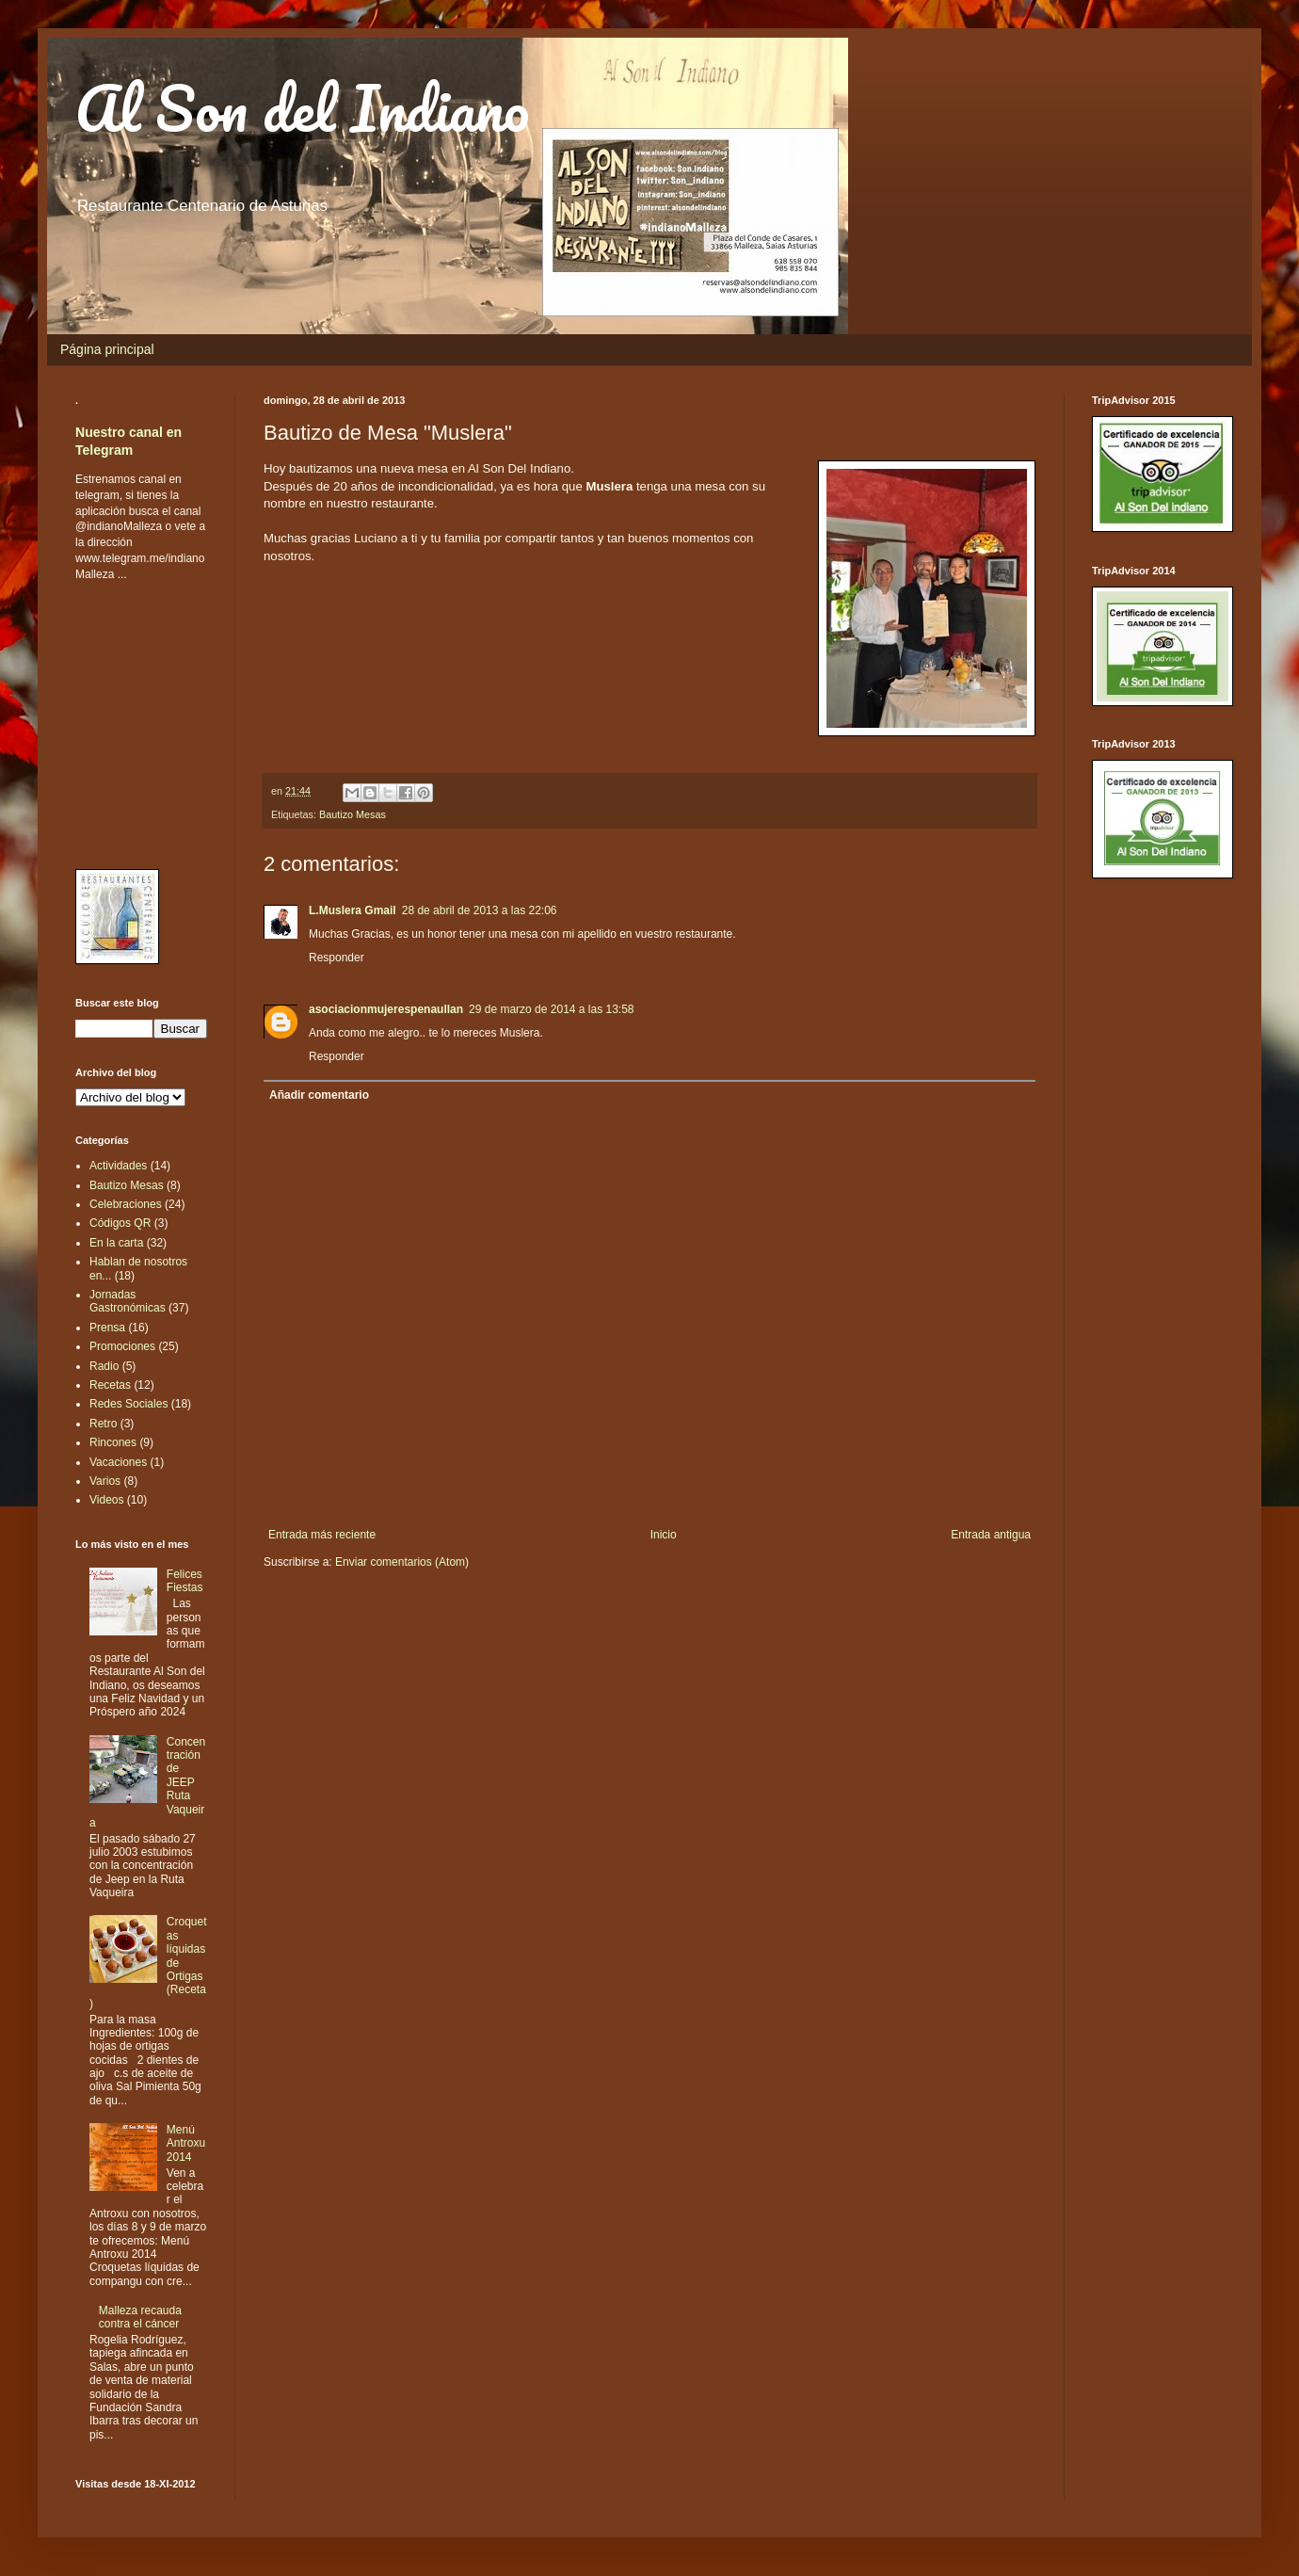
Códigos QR (120, 1223)
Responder (336, 957)
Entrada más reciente (322, 1534)
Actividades (118, 1165)
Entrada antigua (991, 1534)
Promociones (122, 1346)
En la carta (116, 1242)
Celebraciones (125, 1204)
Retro (103, 1423)
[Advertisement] (131, 724)
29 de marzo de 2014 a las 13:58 (551, 1009)
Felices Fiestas (185, 1581)
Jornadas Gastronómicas (127, 1301)
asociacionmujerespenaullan (386, 1009)
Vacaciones (118, 1462)
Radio (104, 1366)
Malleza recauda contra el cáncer (140, 2317)
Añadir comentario (319, 1095)
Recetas (110, 1385)
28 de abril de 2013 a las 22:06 (479, 910)
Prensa (107, 1327)
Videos (106, 1499)
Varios (104, 1481)
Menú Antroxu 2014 (186, 2143)
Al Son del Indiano (302, 107)
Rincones (112, 1442)
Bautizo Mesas (352, 814)
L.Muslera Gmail (352, 910)
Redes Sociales (128, 1403)
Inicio (663, 1534)
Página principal (107, 349)
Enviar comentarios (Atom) (402, 1562)
